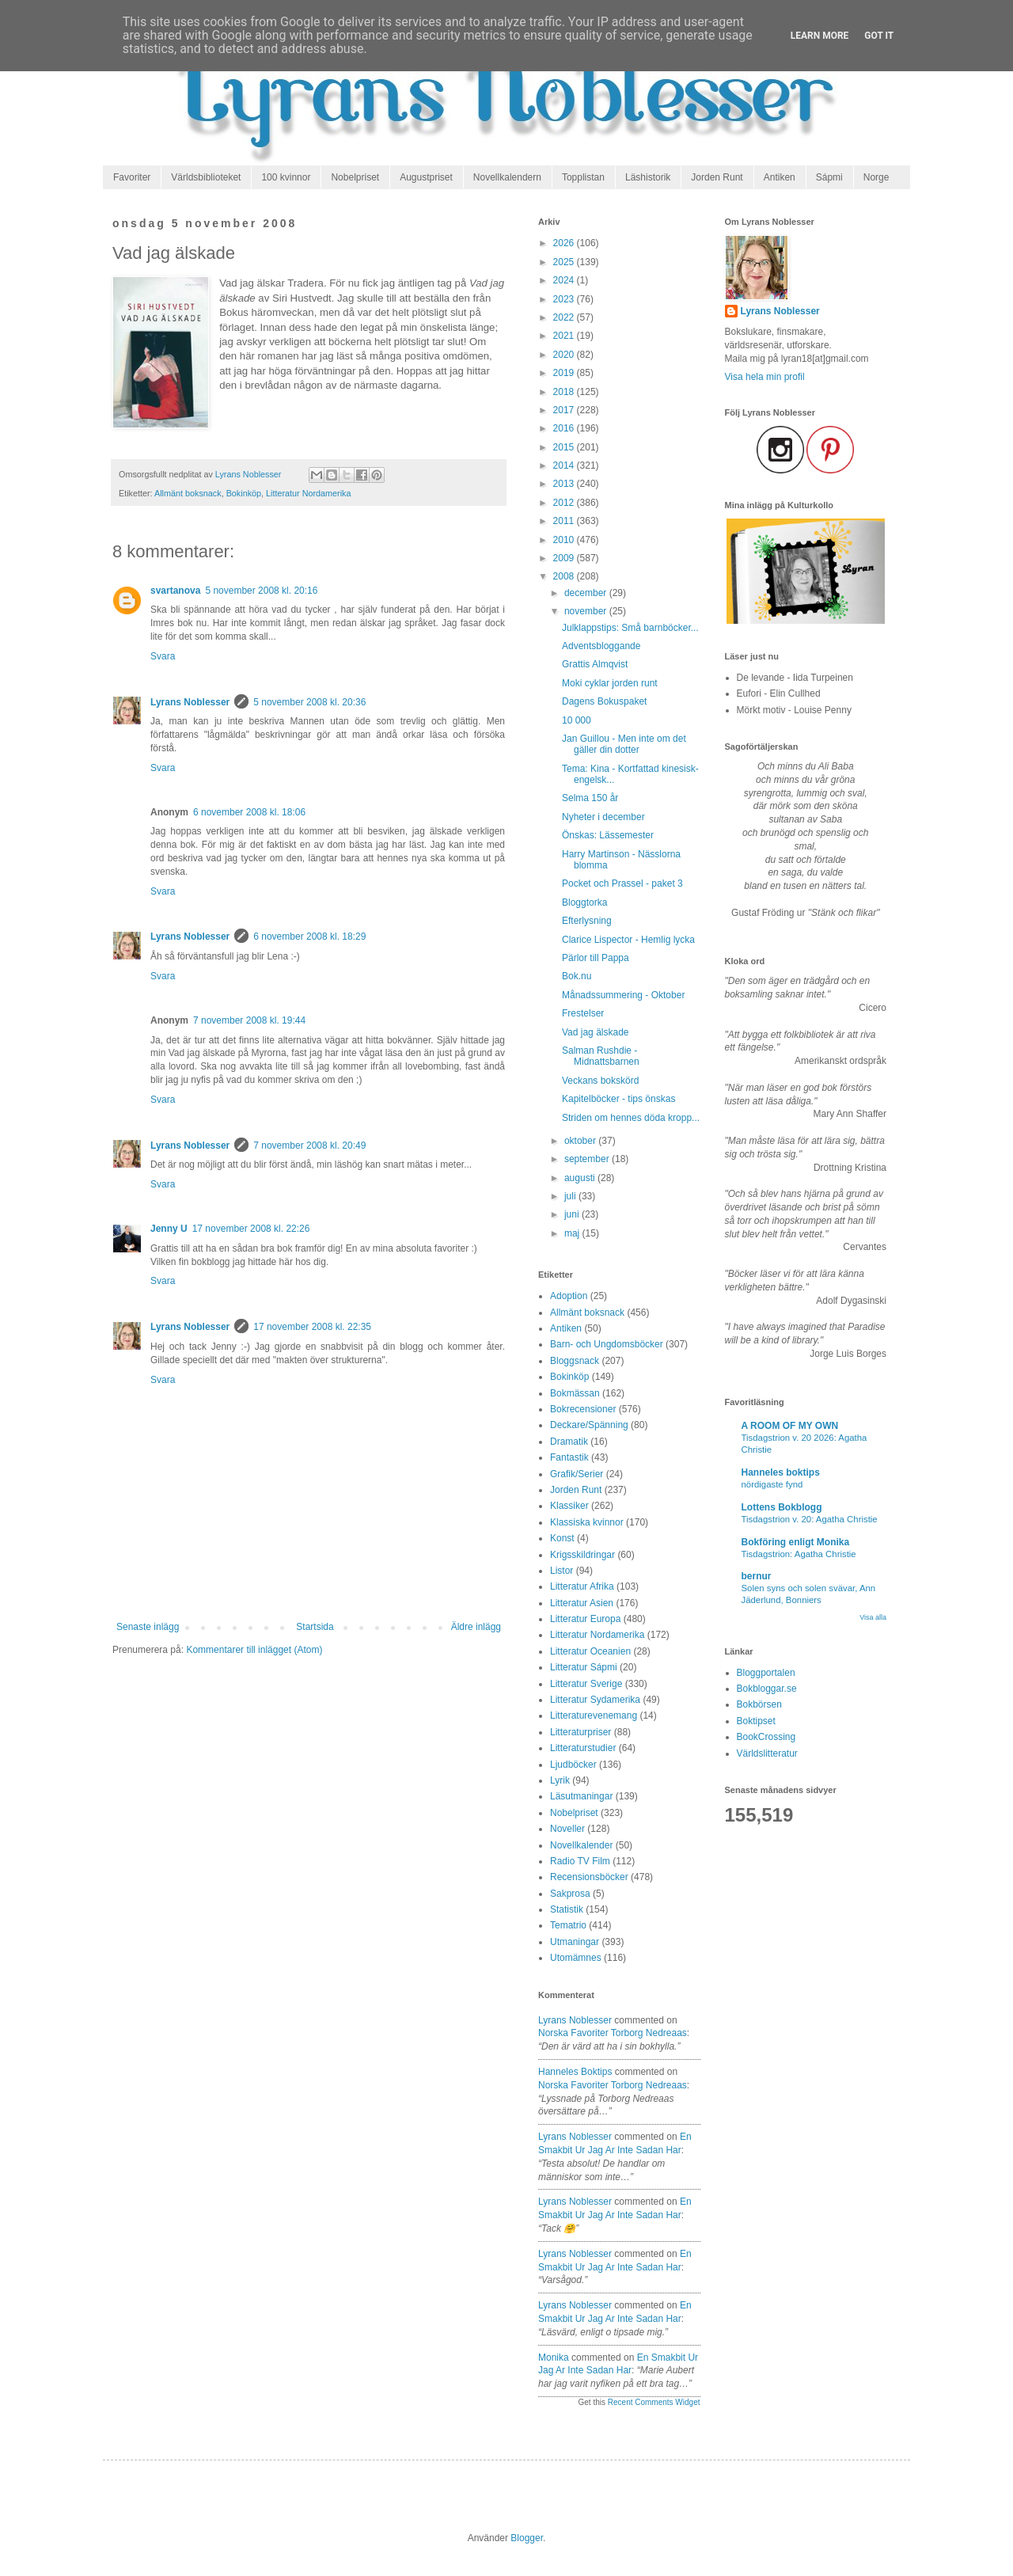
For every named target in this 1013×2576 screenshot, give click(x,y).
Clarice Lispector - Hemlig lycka (628, 939)
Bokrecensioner (583, 1409)
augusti (581, 1178)
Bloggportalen (766, 1672)
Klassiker (569, 1505)
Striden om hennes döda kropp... (631, 1117)
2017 (565, 410)
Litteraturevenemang (593, 1715)
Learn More (820, 35)
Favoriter (131, 177)
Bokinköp (243, 493)
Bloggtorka (584, 902)
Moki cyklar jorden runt (610, 683)
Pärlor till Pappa (595, 957)
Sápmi (829, 177)
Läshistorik (647, 177)
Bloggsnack (574, 1360)
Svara (162, 656)
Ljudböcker (573, 1764)
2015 (565, 447)
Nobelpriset (355, 177)
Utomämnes (575, 1957)
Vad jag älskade (595, 1032)
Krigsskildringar (582, 1554)
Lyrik (560, 1780)
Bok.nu (576, 976)
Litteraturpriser (580, 1732)
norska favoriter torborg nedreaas (612, 2032)
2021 (565, 335)
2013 (565, 483)
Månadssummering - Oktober (623, 995)
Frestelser (583, 1013)
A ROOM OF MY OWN (790, 1425)
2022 (565, 317)
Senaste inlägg (147, 1626)
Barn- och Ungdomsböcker (606, 1344)
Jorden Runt (716, 177)
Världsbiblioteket (206, 177)
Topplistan (583, 177)
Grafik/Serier (576, 1474)
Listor (561, 1570)
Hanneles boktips (575, 2071)
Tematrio (568, 1925)
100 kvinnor (285, 177)
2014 (565, 465)
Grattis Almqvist (595, 664)
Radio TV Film (580, 1861)
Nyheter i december (603, 817)
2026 (565, 243)
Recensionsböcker (589, 1877)
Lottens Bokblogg (782, 1507)
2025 (565, 262)
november (586, 611)
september (588, 1159)
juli (571, 1196)
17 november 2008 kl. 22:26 (251, 1228)
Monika (553, 2357)
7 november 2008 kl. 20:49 (309, 1145)
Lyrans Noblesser (190, 702)
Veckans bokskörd (600, 1080)
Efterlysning (587, 920)
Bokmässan (575, 1393)
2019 (565, 372)
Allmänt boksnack (188, 493)
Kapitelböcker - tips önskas (618, 1098)
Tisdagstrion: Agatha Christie (799, 1554)
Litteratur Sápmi (583, 1667)
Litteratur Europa (585, 1618)
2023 (565, 299)
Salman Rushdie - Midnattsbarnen (600, 1056)
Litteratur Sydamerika (595, 1699)
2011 (565, 520)
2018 (565, 391)
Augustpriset (426, 177)
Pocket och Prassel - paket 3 (622, 883)
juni (573, 1214)
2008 (565, 576)
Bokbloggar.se (767, 1688)
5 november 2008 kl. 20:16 (261, 590)
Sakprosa (570, 1893)
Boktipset (756, 1721)
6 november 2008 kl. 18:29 (309, 936)
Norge (876, 177)
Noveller (567, 1828)
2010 (565, 539)
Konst (562, 1538)
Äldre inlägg (476, 1626)
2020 (565, 354)
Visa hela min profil (765, 376)
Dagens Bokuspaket (604, 701)
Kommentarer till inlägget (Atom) (254, 1649)
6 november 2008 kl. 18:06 (249, 812)
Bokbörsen (759, 1704)
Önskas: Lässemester (608, 835)
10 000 (576, 720)
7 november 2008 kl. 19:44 (249, 1020)
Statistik (566, 1909)
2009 (565, 558)
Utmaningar (574, 1941)
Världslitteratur (767, 1753)
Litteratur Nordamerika (308, 493)
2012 (565, 502)
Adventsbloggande (601, 646)
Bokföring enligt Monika (796, 1542)
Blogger (526, 2538)
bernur (757, 1576)
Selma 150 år (590, 798)
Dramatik (569, 1441)
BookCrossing (766, 1736)
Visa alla (872, 1617)
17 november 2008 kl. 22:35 (312, 1326)
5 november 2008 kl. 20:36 (309, 702)
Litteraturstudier (583, 1747)
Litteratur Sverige (586, 1683)
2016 (565, 428)
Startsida (314, 1626)
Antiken (779, 177)
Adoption (568, 1295)
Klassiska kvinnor (587, 1522)
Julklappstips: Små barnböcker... (630, 627)
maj (573, 1233)
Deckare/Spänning (589, 1424)
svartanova (175, 590)
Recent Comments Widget (654, 2402)
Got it (878, 35)
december (586, 592)
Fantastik (569, 1457)
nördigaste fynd (772, 1484)
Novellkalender (581, 1845)
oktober (581, 1140)
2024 (565, 280)
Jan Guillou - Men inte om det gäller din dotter (624, 744)
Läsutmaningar (581, 1796)
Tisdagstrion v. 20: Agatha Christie (810, 1519)
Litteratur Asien (581, 1603)
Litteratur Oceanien (590, 1651)
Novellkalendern (507, 177)
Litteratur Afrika (582, 1586)
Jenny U (169, 1228)
